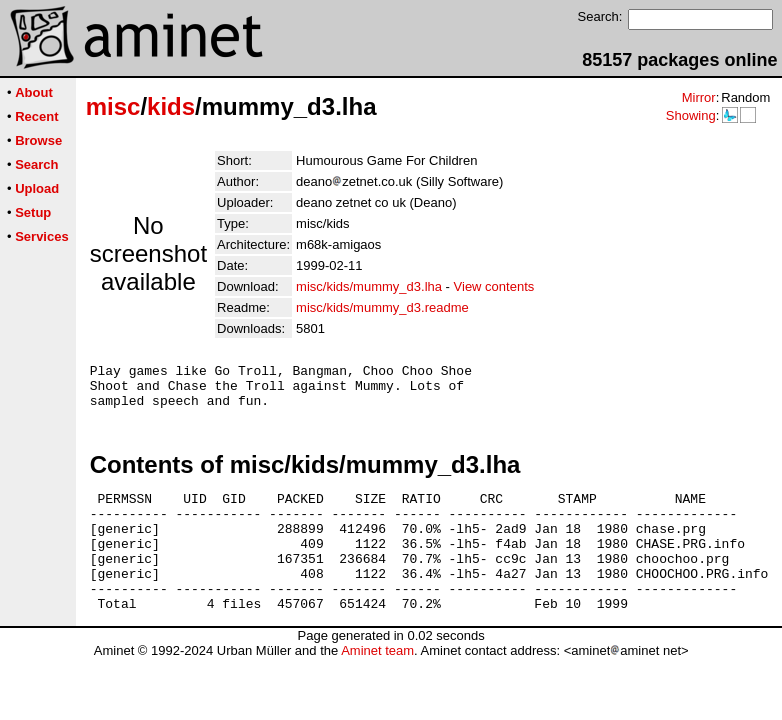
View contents (494, 286)
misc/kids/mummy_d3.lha (369, 286)
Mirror (699, 97)
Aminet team (377, 683)
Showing (691, 115)
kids (171, 106)
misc (113, 106)
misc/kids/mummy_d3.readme (382, 307)
